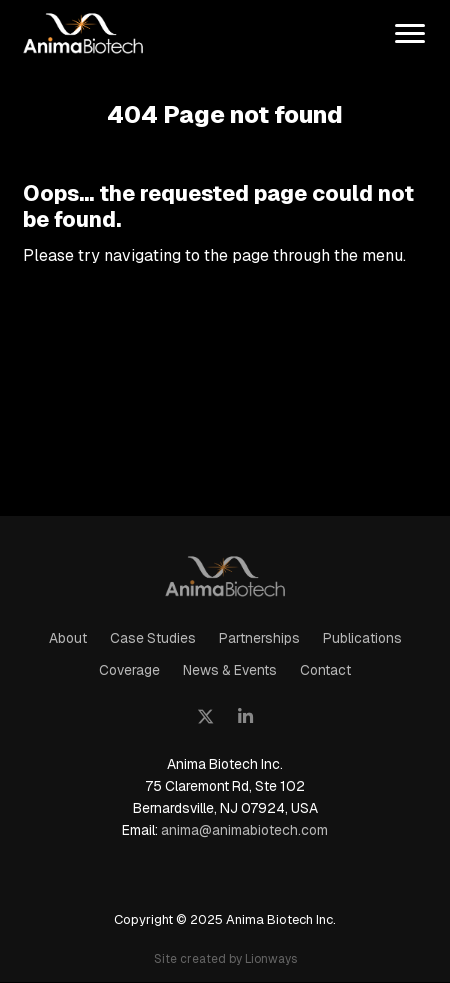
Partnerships (259, 638)
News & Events (230, 670)
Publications (362, 638)
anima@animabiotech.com (244, 830)
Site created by (225, 958)
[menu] (410, 35)
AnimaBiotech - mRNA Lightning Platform (225, 574)
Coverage (129, 670)
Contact (325, 670)
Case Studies (153, 638)
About (68, 638)
